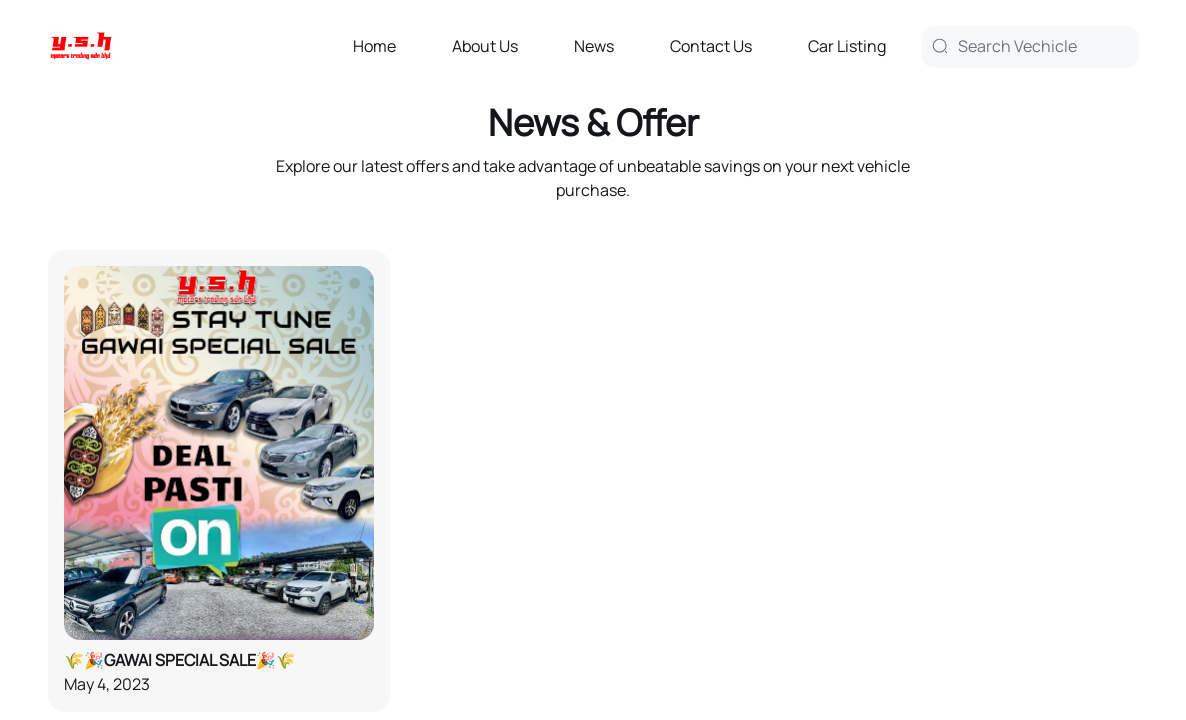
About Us (485, 46)
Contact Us (711, 46)
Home (374, 46)
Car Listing (847, 46)
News (594, 46)
